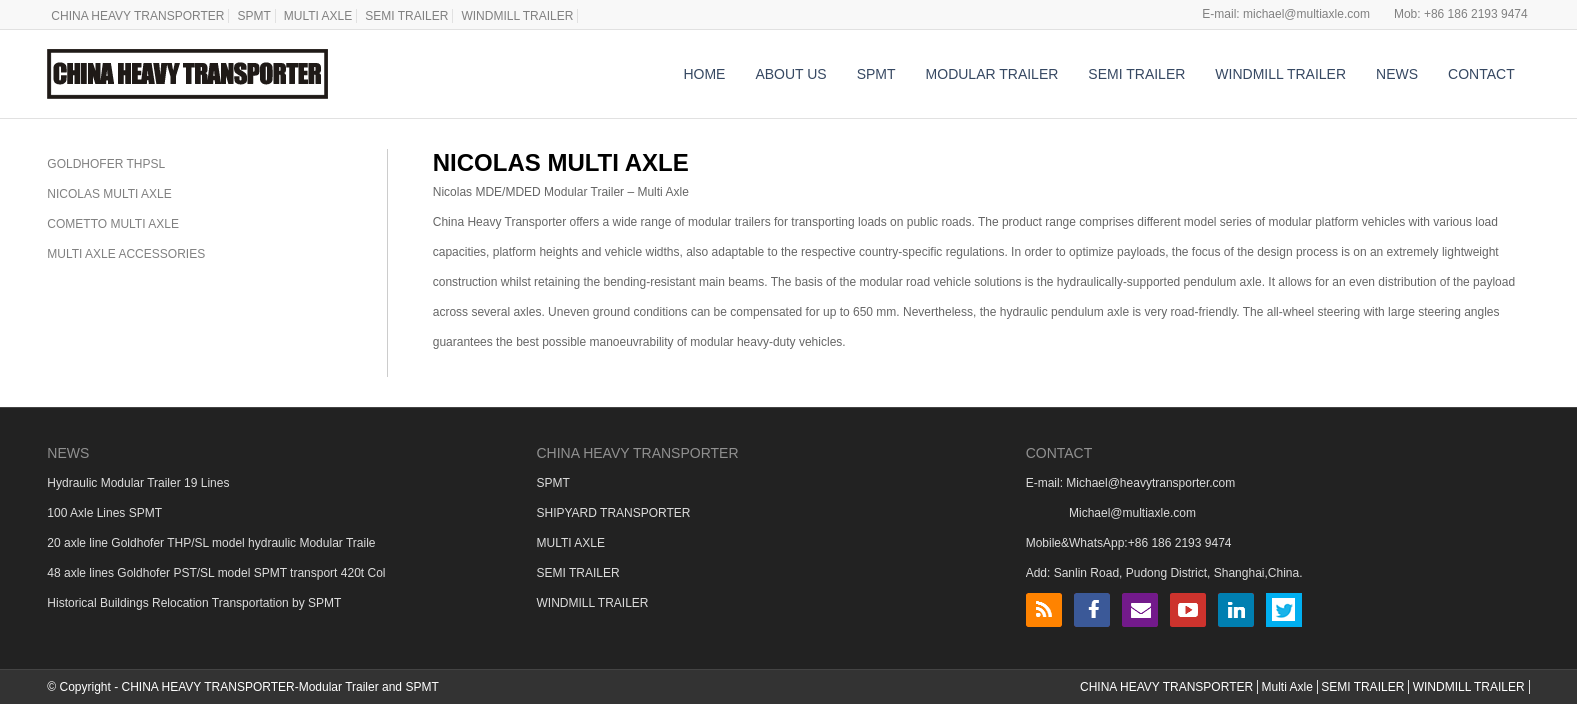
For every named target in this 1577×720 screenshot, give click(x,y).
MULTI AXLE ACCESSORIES (126, 254)
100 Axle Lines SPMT (104, 513)
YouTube (1188, 610)
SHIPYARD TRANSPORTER (613, 513)
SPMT (253, 16)
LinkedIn (1236, 610)
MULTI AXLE (318, 16)
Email (1140, 610)
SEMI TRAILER (406, 16)
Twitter (1284, 610)
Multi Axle (1286, 687)
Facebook (1092, 610)
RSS (1044, 610)
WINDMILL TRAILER (517, 16)
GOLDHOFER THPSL (106, 164)
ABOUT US (790, 74)
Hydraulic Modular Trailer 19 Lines (138, 483)
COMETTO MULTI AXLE (113, 224)
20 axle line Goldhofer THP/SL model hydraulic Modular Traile (211, 543)
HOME (704, 74)
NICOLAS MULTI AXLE (109, 194)
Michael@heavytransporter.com (1150, 483)
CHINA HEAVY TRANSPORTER (137, 16)
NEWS (1397, 74)
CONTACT (1481, 74)
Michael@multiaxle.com (1132, 513)
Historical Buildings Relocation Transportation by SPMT (194, 603)
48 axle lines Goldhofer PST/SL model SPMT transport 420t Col (216, 573)
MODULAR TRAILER (992, 74)
